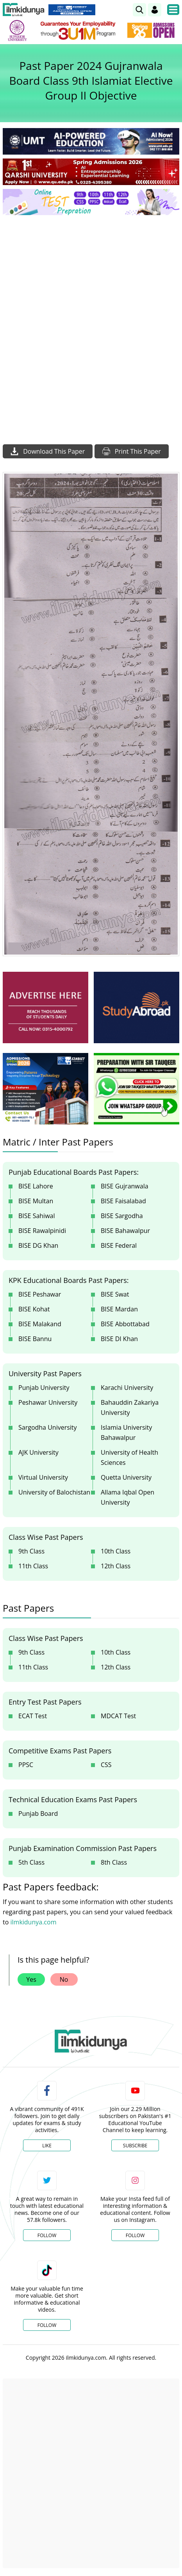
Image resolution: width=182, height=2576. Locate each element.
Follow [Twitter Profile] (46, 2235)
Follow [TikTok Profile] (46, 2325)
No (64, 1979)
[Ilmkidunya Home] (24, 10)
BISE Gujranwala (124, 1186)
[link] (139, 9)
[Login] (154, 9)
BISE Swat (115, 1294)
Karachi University (127, 1387)
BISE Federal (119, 1245)
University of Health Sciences (129, 1457)
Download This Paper (48, 451)
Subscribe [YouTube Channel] (135, 2145)
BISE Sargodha (122, 1215)
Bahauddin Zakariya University (130, 1407)
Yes (31, 1979)
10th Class (115, 1551)
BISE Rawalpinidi (42, 1230)
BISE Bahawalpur (125, 1230)
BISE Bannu (35, 1338)
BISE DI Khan (119, 1338)
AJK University (38, 1452)
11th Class (33, 1566)
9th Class (31, 1551)
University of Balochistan (54, 1492)
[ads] (45, 1007)
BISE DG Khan (38, 1245)
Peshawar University (47, 1402)
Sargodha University (47, 1427)
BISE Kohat (34, 1309)
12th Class (115, 1566)
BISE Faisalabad (123, 1201)
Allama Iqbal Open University (127, 1497)
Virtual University (43, 1477)
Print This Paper (131, 451)
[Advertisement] (91, 316)
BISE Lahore (35, 1186)
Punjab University (44, 1387)
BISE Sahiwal (36, 1215)
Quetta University (126, 1477)
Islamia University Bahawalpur (126, 1432)
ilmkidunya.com (33, 1922)
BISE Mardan (119, 1309)
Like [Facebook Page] (47, 2145)
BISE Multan (35, 1201)
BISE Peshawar (39, 1294)
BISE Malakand (39, 1324)
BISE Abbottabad (125, 1324)
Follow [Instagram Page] (135, 2235)
